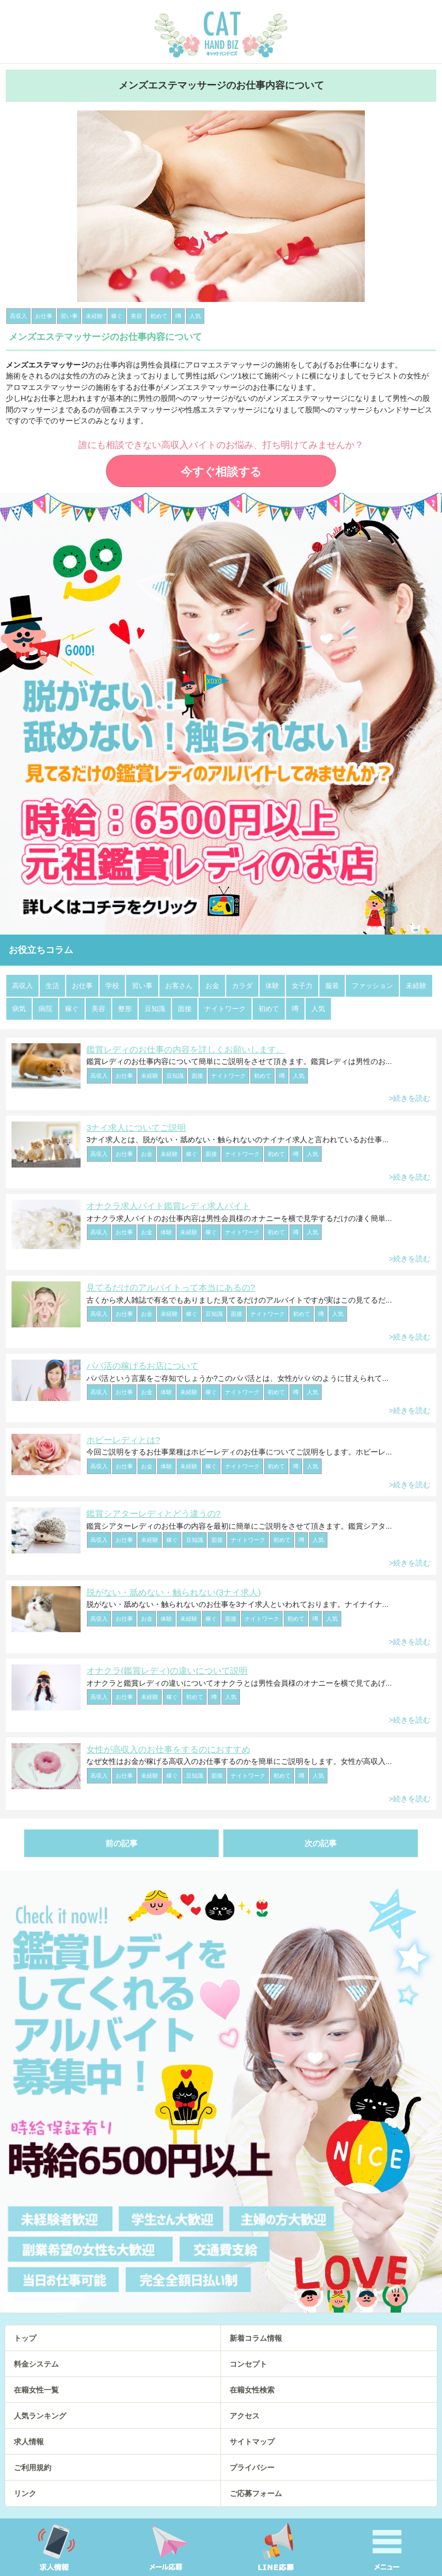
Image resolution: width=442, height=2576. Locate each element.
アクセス (245, 2416)
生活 (52, 986)
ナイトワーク (225, 1009)
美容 (98, 1009)
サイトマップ (252, 2441)
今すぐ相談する (221, 471)
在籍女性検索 (252, 2390)
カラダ (242, 986)
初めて (268, 1009)
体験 (272, 986)
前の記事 (121, 1843)
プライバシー (252, 2467)
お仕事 (82, 986)
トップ (25, 2338)
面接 (185, 1009)
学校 (112, 986)
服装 (332, 986)
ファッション (372, 986)
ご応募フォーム (256, 2493)
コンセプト (248, 2364)
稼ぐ (72, 1009)
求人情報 (29, 2441)
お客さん (179, 986)
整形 (125, 1009)
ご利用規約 (32, 2467)
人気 (318, 1009)
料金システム (36, 2364)
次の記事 (320, 1843)
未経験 (416, 986)
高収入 (22, 986)
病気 (19, 1009)
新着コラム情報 (256, 2338)
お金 (212, 986)
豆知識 (154, 1009)
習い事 (142, 986)
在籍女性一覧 (36, 2390)
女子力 (302, 986)
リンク (25, 2493)
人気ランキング (40, 2416)
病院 (45, 1009)
